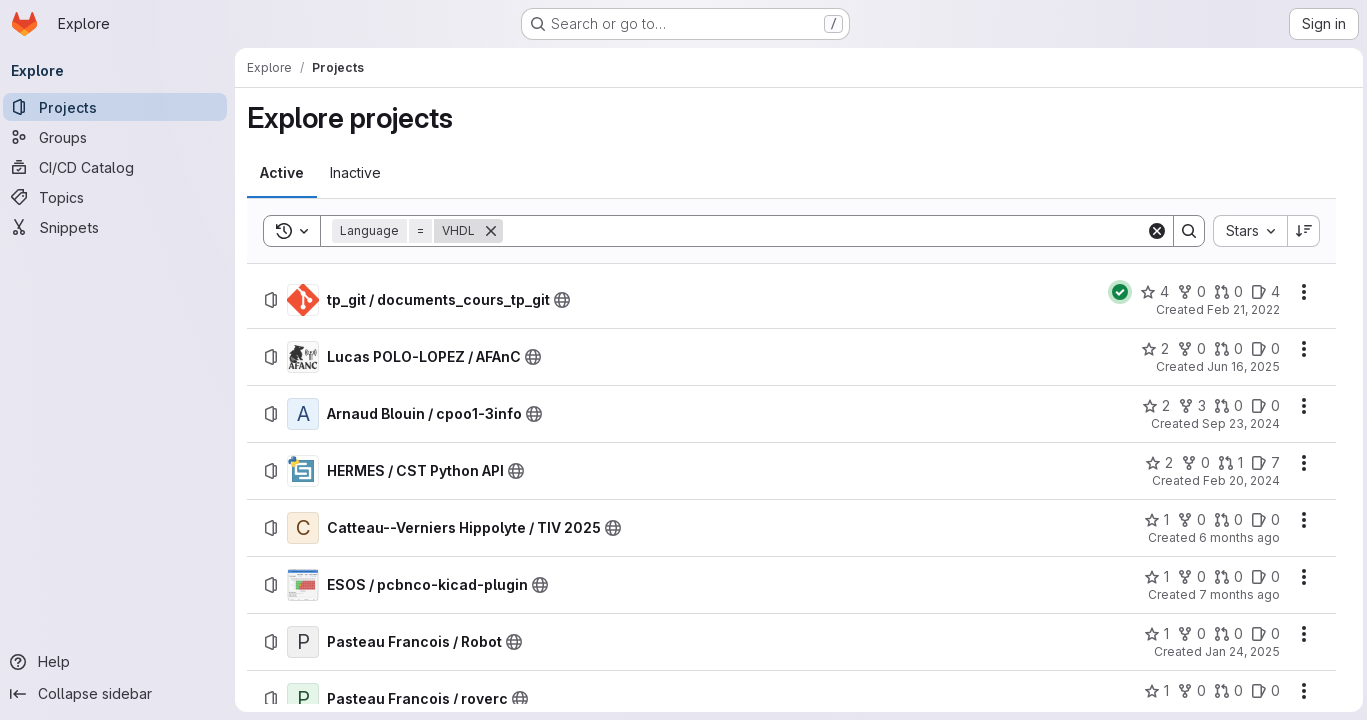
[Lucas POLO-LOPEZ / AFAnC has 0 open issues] (1261, 349)
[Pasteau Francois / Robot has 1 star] (1152, 634)
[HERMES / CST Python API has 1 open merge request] (1226, 463)
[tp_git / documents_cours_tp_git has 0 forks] (1187, 292)
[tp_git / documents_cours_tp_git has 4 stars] (1150, 292)
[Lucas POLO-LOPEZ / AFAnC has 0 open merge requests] (1224, 349)
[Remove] (496, 231)
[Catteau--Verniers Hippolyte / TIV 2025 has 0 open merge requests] (1224, 520)
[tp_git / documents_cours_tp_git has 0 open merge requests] (1224, 292)
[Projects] (120, 107)
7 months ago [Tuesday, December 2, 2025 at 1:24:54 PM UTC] (1235, 594)
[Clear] (1153, 231)
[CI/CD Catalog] (120, 167)
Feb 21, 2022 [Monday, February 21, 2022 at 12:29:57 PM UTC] (1239, 309)
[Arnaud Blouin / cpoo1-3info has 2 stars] (1152, 406)
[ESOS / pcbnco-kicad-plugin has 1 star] (1152, 577)
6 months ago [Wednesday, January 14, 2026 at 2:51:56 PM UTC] (1235, 537)
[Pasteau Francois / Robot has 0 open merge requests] (1224, 634)
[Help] (120, 662)
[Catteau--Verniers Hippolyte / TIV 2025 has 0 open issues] (1261, 520)
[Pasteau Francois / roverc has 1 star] (1152, 691)
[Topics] (120, 197)
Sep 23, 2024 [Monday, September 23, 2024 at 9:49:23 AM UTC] (1237, 423)
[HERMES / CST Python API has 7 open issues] (1261, 463)
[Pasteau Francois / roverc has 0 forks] (1187, 691)
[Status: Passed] (1116, 292)
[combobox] (1246, 231)
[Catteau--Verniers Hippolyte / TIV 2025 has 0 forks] (1187, 520)
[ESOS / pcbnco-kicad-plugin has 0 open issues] (1261, 577)
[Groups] (120, 137)
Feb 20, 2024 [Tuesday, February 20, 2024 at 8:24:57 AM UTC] (1237, 480)
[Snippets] (120, 227)
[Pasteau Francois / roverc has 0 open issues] (1261, 691)
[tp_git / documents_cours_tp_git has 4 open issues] (1261, 292)
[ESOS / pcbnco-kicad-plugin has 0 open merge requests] (1224, 577)
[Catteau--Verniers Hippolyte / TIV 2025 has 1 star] (1152, 520)
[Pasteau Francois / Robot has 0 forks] (1187, 634)
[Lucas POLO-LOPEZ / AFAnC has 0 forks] (1187, 349)
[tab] (287, 173)
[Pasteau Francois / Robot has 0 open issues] (1261, 634)
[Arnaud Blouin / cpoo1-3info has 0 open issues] (1261, 406)
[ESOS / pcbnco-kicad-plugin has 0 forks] (1187, 577)
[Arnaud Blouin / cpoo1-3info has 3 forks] (1188, 406)
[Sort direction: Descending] (1300, 231)
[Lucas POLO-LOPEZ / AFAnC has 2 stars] (1151, 349)
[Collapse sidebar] (120, 694)
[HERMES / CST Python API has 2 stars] (1155, 463)
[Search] (825, 231)
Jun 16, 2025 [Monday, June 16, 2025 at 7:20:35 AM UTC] (1239, 366)
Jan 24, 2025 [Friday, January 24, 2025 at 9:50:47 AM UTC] (1238, 651)
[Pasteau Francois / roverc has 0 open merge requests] (1224, 691)
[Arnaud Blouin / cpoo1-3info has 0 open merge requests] (1224, 406)
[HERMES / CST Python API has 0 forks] (1191, 463)
